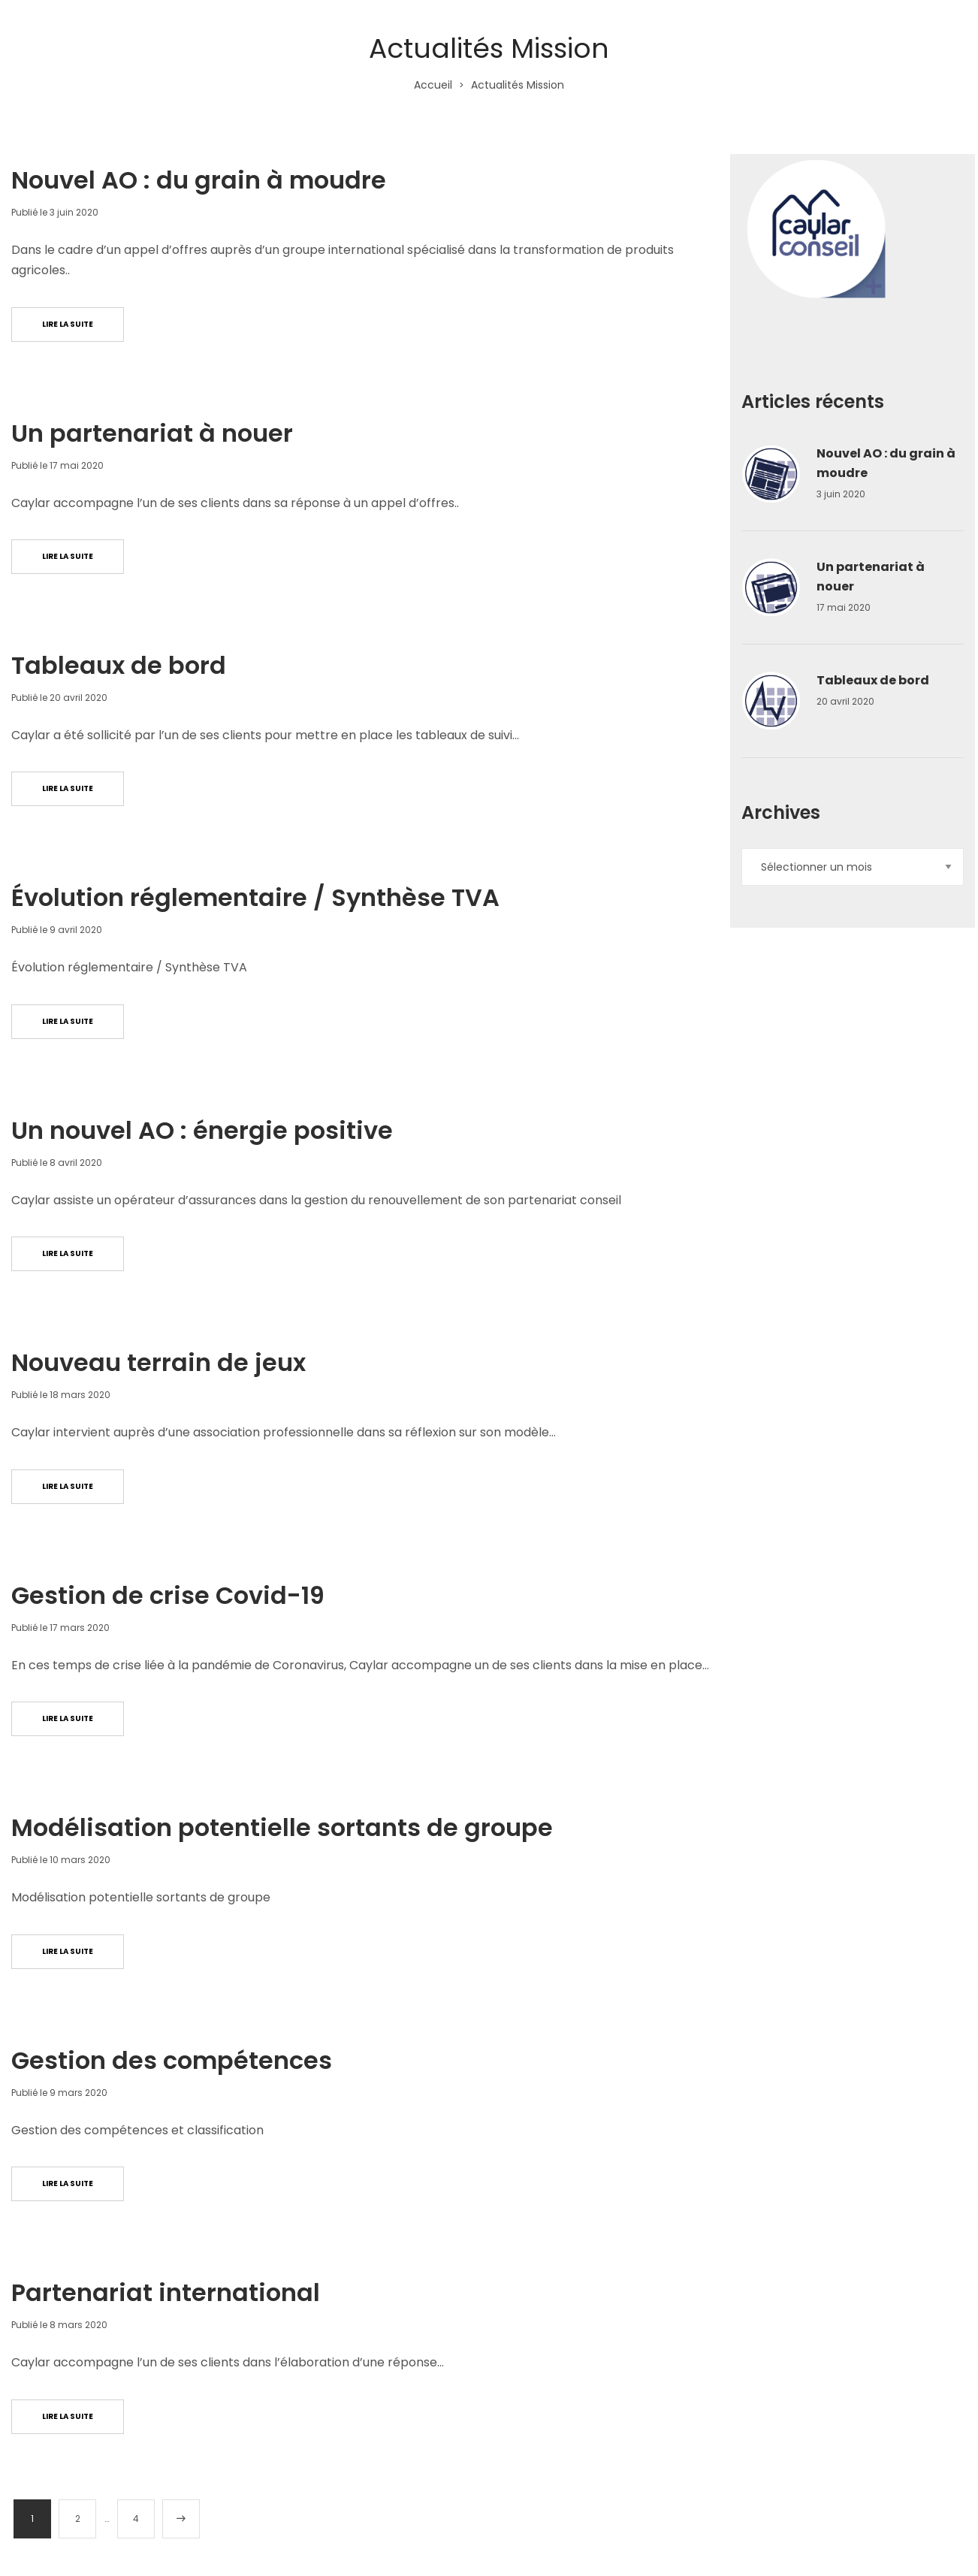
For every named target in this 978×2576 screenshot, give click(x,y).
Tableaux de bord (118, 665)
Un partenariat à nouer (152, 433)
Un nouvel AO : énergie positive (202, 1130)
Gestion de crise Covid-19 (167, 1595)
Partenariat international (165, 2292)
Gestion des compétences (171, 2060)
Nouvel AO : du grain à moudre (198, 180)
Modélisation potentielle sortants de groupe (282, 1827)
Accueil (433, 84)
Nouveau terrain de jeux (158, 1362)
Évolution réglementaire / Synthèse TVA (255, 897)
